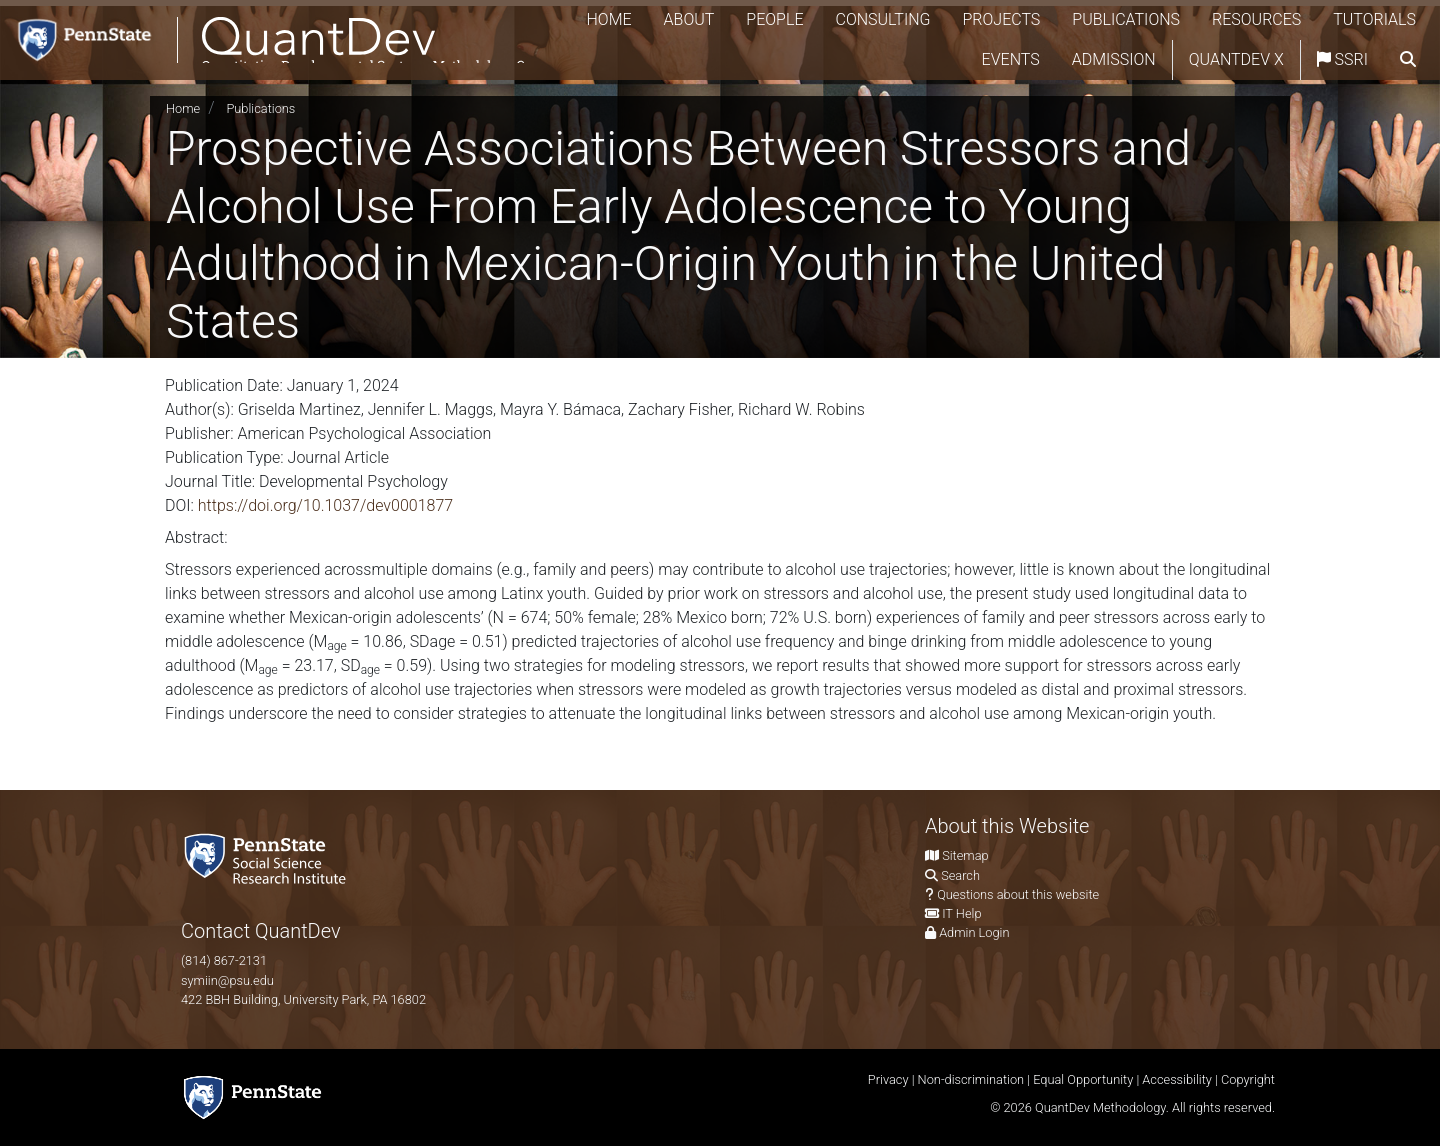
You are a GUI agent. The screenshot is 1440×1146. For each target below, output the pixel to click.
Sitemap (965, 855)
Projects (1116, 25)
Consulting (997, 25)
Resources (1371, 25)
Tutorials (908, 65)
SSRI (1342, 65)
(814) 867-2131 (224, 960)
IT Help (961, 913)
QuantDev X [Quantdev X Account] (1236, 65)
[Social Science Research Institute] (269, 857)
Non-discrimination (971, 1079)
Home (723, 25)
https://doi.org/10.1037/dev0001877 (325, 505)
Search (960, 875)
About (803, 25)
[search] (1408, 66)
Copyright (1248, 1079)
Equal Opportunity (1083, 1079)
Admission (1114, 65)
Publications (1241, 25)
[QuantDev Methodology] (287, 46)
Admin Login (974, 932)
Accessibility (1177, 1079)
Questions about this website (1018, 894)
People (889, 25)
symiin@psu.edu (227, 980)
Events (1011, 65)
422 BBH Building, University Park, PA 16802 (303, 999)
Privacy (888, 1079)
